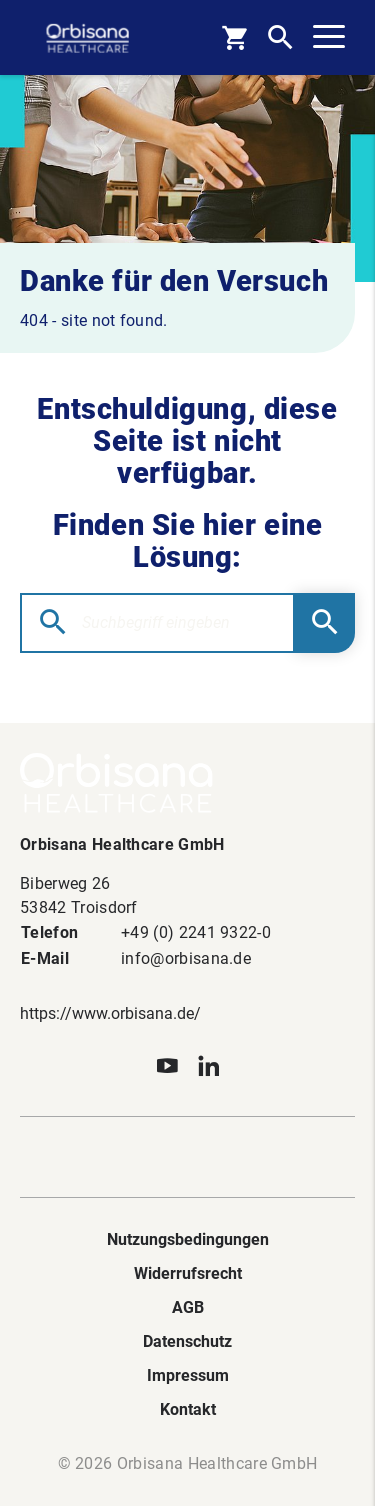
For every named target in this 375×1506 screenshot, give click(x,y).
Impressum (188, 1375)
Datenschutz (187, 1341)
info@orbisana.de (186, 958)
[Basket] (234, 37)
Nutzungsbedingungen (188, 1239)
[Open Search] (280, 37)
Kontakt (188, 1409)
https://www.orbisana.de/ (110, 1013)
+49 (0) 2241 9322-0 (196, 932)
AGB (188, 1307)
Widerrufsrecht (188, 1273)
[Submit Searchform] (325, 623)
